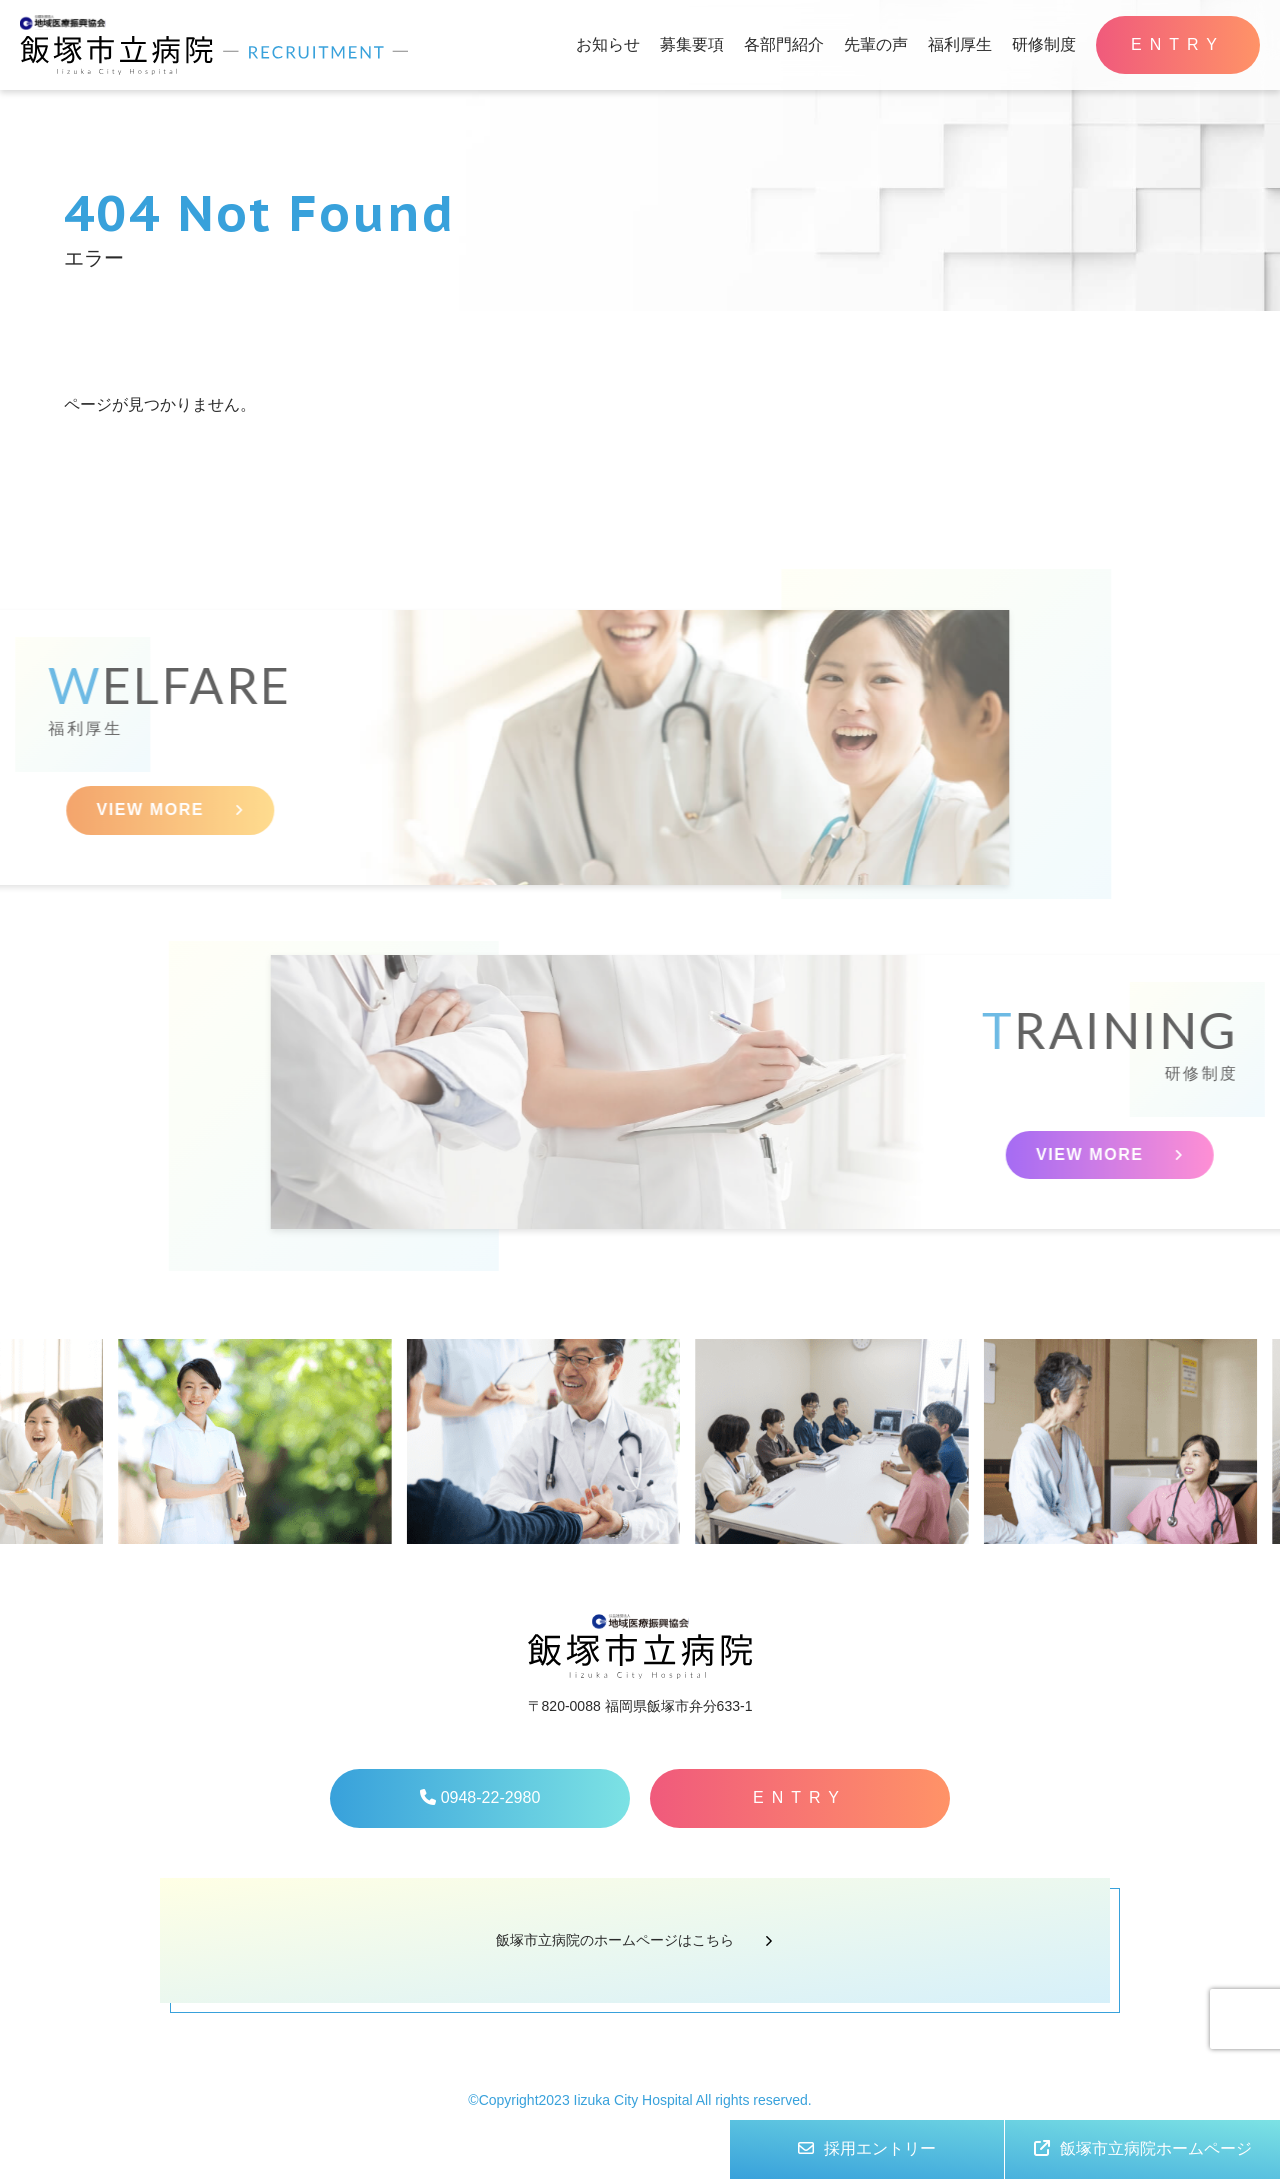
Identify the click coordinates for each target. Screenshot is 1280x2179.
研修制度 (1044, 44)
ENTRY (1178, 44)
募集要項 (692, 44)
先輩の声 (876, 44)
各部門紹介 (784, 44)
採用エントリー (867, 2148)
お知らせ (608, 44)
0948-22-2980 (480, 1797)
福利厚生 (960, 44)
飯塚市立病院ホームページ (1143, 2148)
